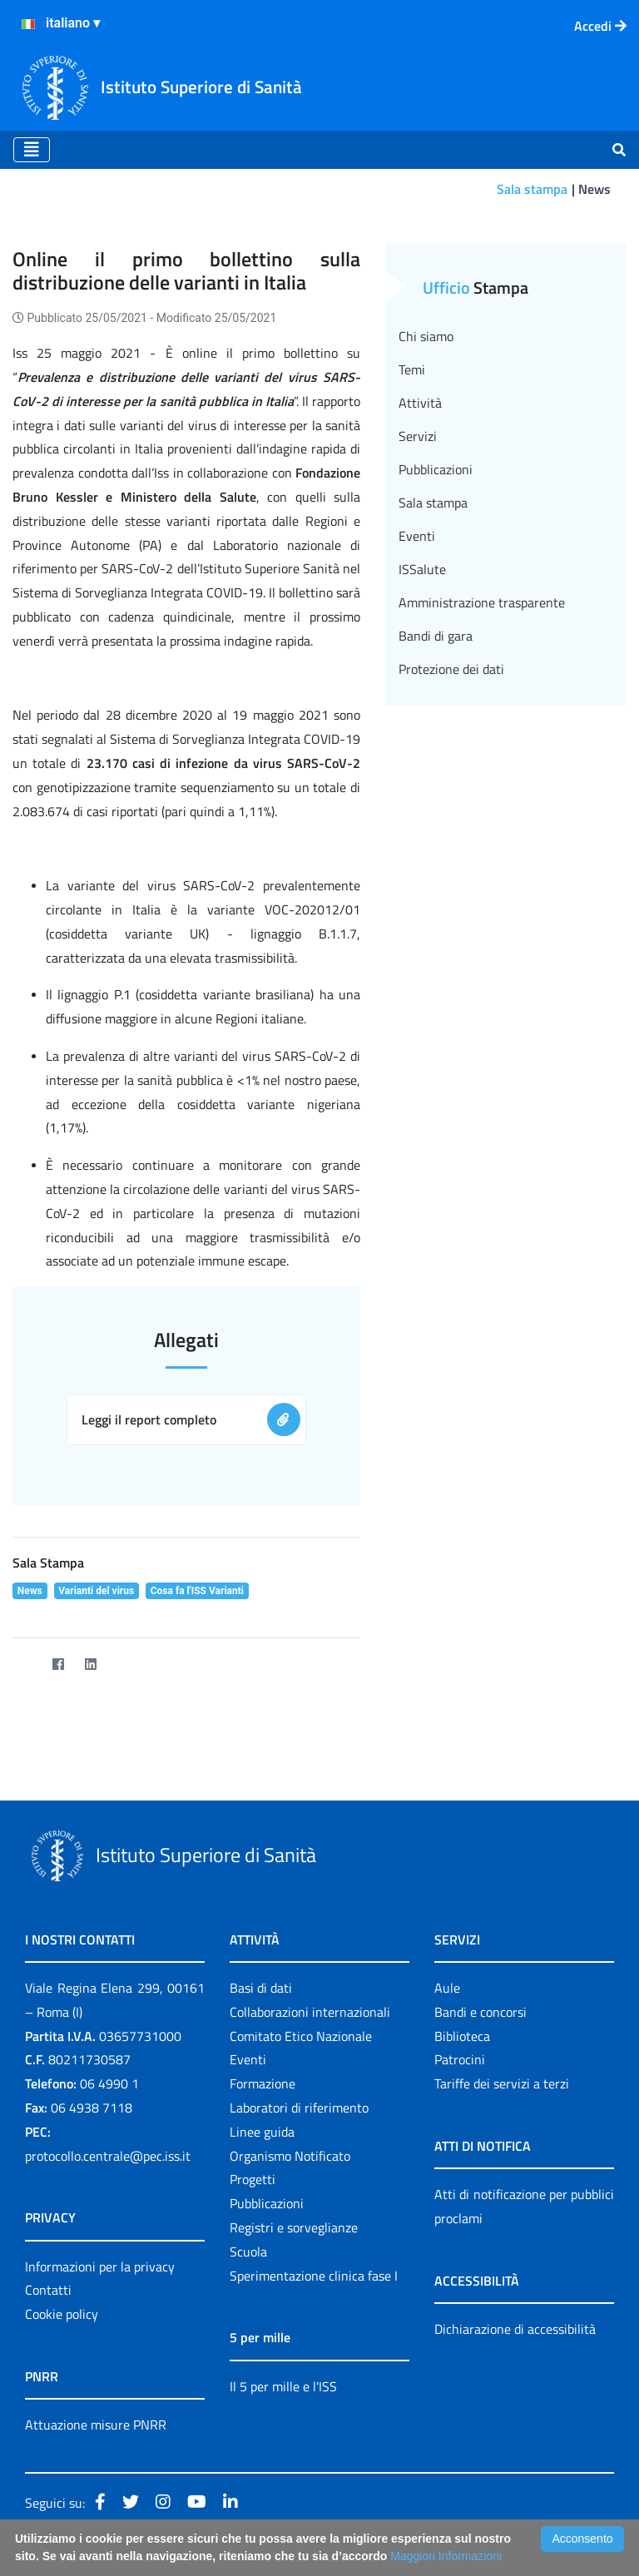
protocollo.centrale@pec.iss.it (108, 2156)
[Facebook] (58, 1664)
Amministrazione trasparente (482, 602)
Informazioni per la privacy (100, 2266)
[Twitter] (25, 1664)
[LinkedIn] (90, 1664)
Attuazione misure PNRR (95, 2425)
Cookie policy (61, 2314)
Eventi (417, 536)
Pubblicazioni (436, 469)
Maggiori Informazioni (446, 2556)
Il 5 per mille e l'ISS (283, 2386)
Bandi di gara (436, 636)
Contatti (48, 2290)
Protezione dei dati (451, 669)
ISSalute (422, 569)
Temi (412, 369)
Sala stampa (532, 189)
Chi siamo (426, 336)
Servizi (418, 436)
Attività (420, 403)
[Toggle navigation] (31, 149)
